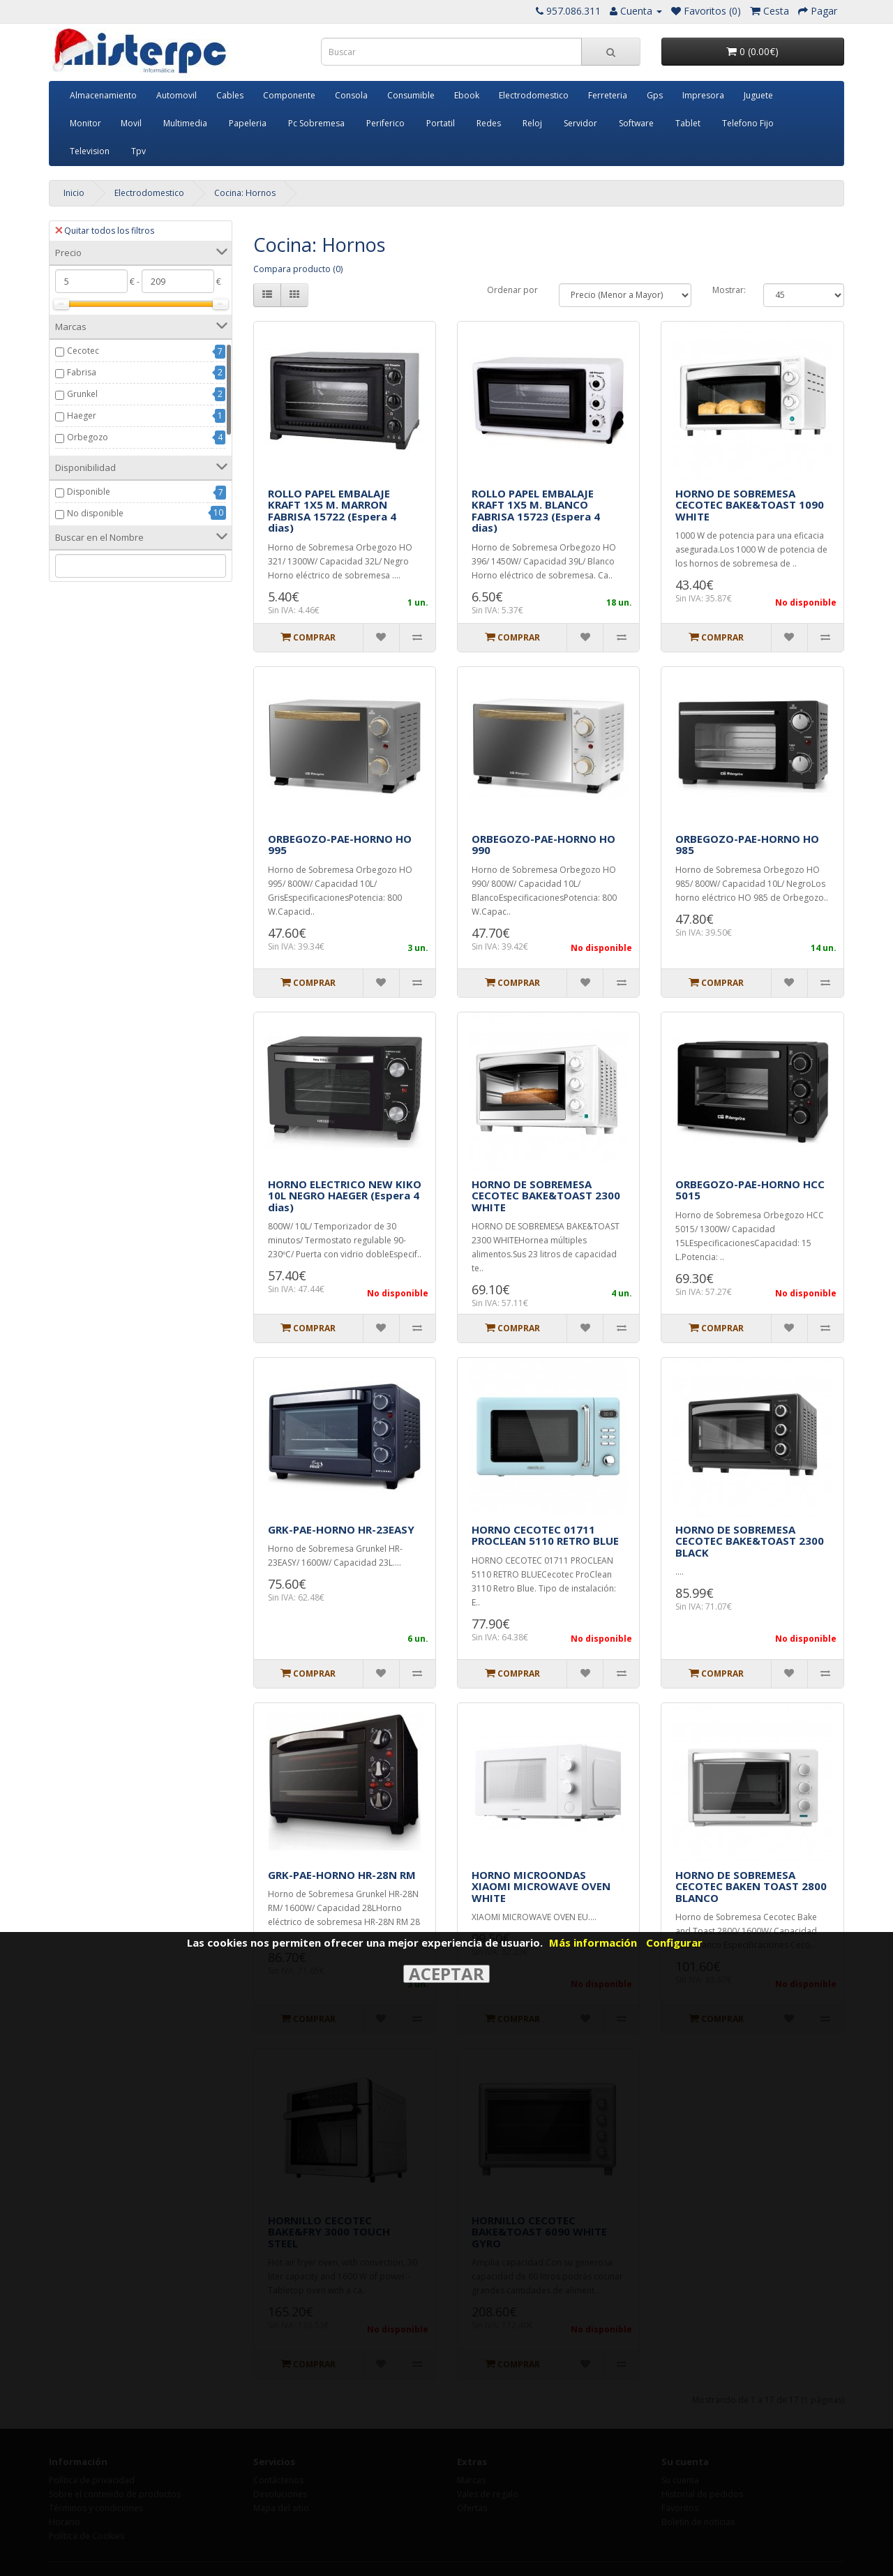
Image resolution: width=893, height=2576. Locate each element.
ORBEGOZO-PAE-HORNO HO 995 (340, 845)
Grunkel (82, 394)
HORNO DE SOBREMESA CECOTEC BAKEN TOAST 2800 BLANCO (751, 1886)
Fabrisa (81, 372)
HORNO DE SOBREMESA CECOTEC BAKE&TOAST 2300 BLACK (749, 1540)
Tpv (138, 151)
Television (90, 151)
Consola (351, 95)
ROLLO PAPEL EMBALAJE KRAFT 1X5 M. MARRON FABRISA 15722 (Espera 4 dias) (332, 510)
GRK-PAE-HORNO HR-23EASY (341, 1529)
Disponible (88, 491)
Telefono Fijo (748, 123)
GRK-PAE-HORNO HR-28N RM (342, 1875)
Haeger (81, 415)
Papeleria (248, 123)
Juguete (758, 95)
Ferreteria (607, 95)
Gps (655, 95)
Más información (593, 1942)
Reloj (532, 123)
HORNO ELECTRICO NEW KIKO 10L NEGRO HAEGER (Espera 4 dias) (344, 1195)
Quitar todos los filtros (104, 231)
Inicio (73, 193)
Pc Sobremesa (316, 123)
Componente (289, 95)
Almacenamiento (103, 95)
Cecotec (83, 351)
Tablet (687, 123)
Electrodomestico (534, 95)
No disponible (95, 513)
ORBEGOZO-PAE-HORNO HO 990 (543, 845)
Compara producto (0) (298, 269)
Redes (488, 123)
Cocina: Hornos (245, 193)
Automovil (176, 95)
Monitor (85, 123)
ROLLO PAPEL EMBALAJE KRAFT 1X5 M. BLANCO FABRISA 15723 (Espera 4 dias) (536, 510)
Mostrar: (729, 290)
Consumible (411, 95)
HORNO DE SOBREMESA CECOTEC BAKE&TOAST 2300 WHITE (546, 1195)
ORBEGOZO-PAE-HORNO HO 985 (747, 845)
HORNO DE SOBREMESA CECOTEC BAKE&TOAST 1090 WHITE (749, 504)
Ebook (466, 95)
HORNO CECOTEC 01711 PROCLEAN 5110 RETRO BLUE (545, 1535)
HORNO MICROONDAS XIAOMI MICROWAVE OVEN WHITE (541, 1886)
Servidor (580, 123)
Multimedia (185, 123)
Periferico (385, 123)
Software (636, 123)
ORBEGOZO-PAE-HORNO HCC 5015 (750, 1190)
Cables (229, 95)
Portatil (440, 123)
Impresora (703, 95)
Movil (131, 123)
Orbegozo (87, 437)
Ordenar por (512, 290)
